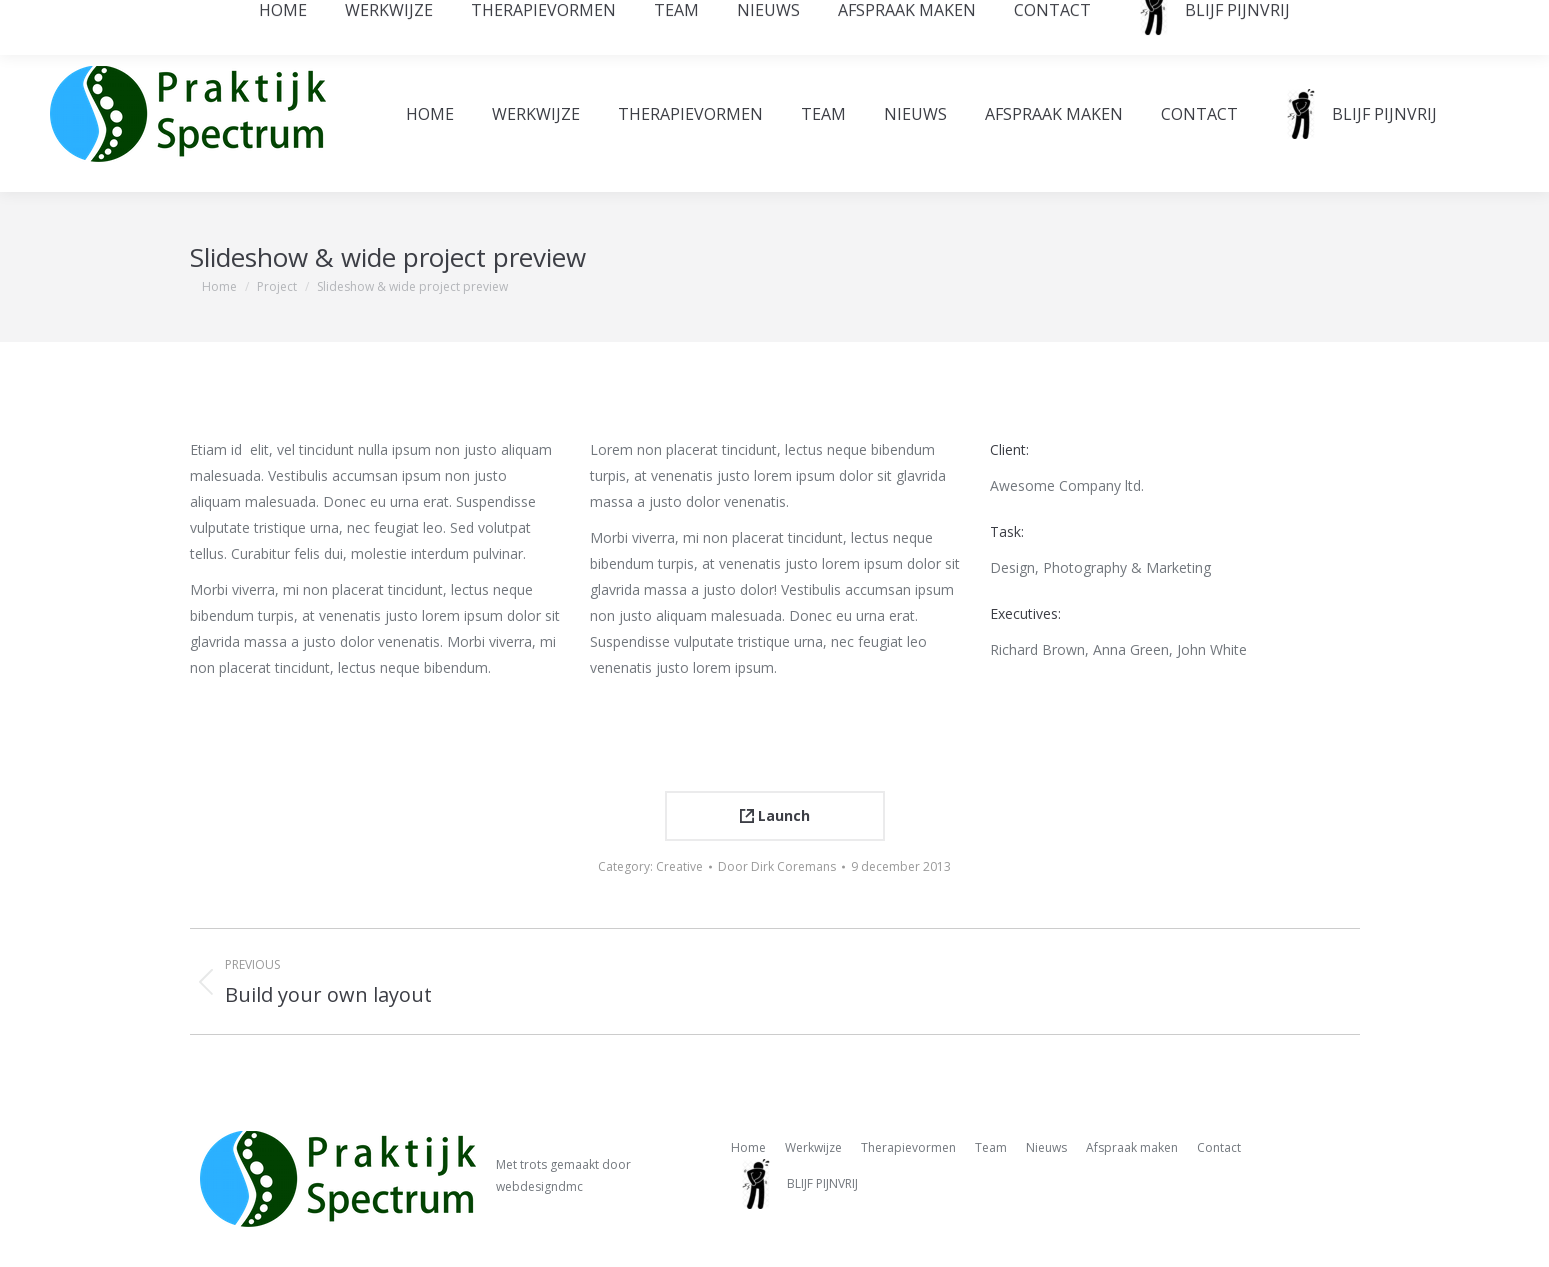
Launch (775, 815)
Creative (679, 866)
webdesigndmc (539, 1186)
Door (777, 866)
